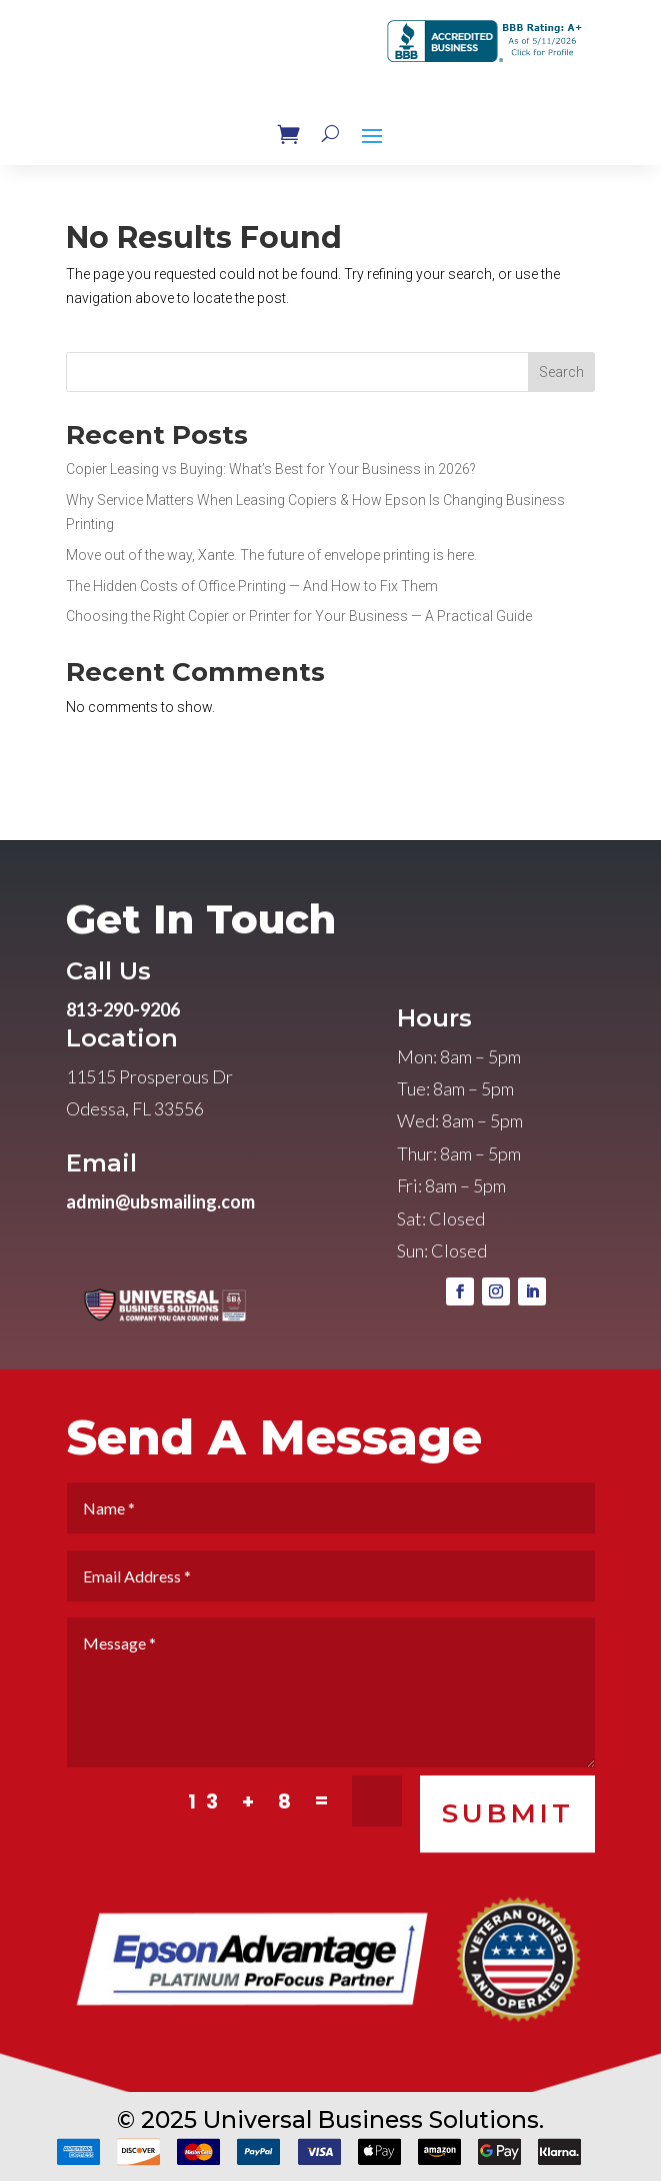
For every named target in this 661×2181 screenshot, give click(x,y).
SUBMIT (508, 1841)
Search (561, 372)
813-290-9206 (123, 1038)
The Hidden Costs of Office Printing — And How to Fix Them (252, 586)
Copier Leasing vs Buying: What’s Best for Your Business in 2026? (271, 469)
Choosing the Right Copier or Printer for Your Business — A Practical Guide (299, 616)
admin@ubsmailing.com (160, 1230)
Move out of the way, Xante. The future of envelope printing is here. (271, 555)
